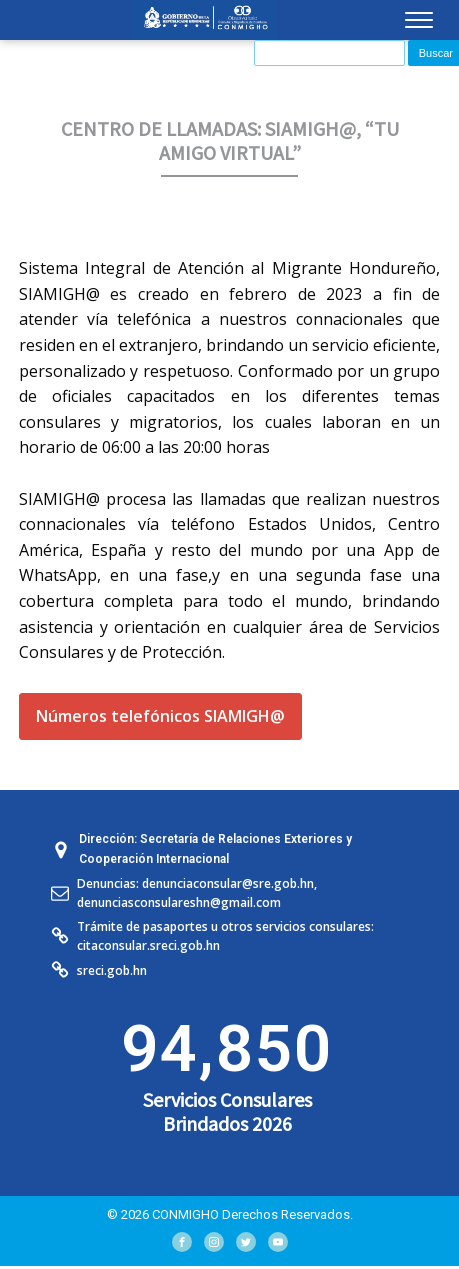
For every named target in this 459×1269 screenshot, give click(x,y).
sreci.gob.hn (112, 970)
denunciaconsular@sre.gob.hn (228, 883)
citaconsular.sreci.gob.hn (148, 945)
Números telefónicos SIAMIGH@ (160, 716)
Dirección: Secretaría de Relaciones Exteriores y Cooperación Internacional (215, 848)
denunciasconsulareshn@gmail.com (179, 902)
